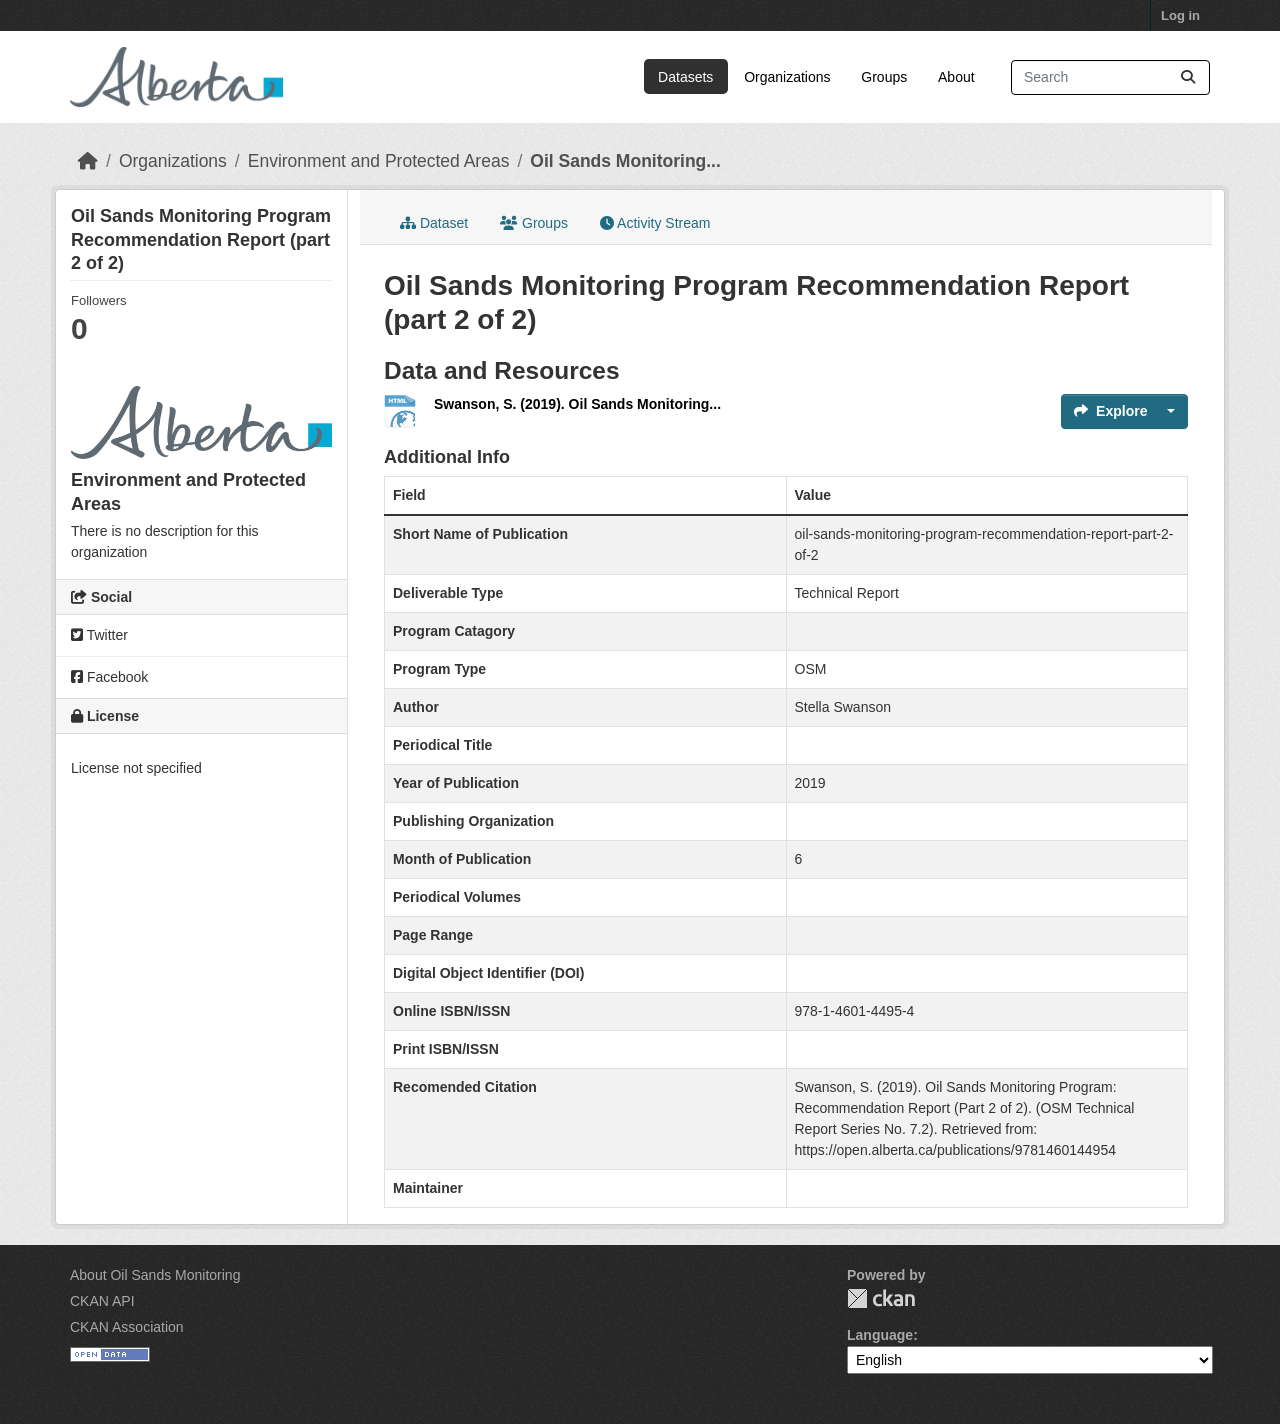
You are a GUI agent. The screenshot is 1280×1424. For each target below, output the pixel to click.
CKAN (881, 1298)
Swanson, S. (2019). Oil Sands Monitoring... (577, 404)
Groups (884, 77)
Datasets (685, 77)
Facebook (109, 677)
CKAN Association (127, 1327)
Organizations (787, 77)
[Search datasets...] (1110, 77)
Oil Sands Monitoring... (625, 161)
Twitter (99, 635)
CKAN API (102, 1301)
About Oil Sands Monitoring (155, 1275)
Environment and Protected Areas (379, 161)
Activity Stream (655, 223)
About (956, 77)
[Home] (88, 161)
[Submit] (1188, 77)
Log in (1180, 15)
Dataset (434, 223)
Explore (1110, 411)
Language (880, 1335)
